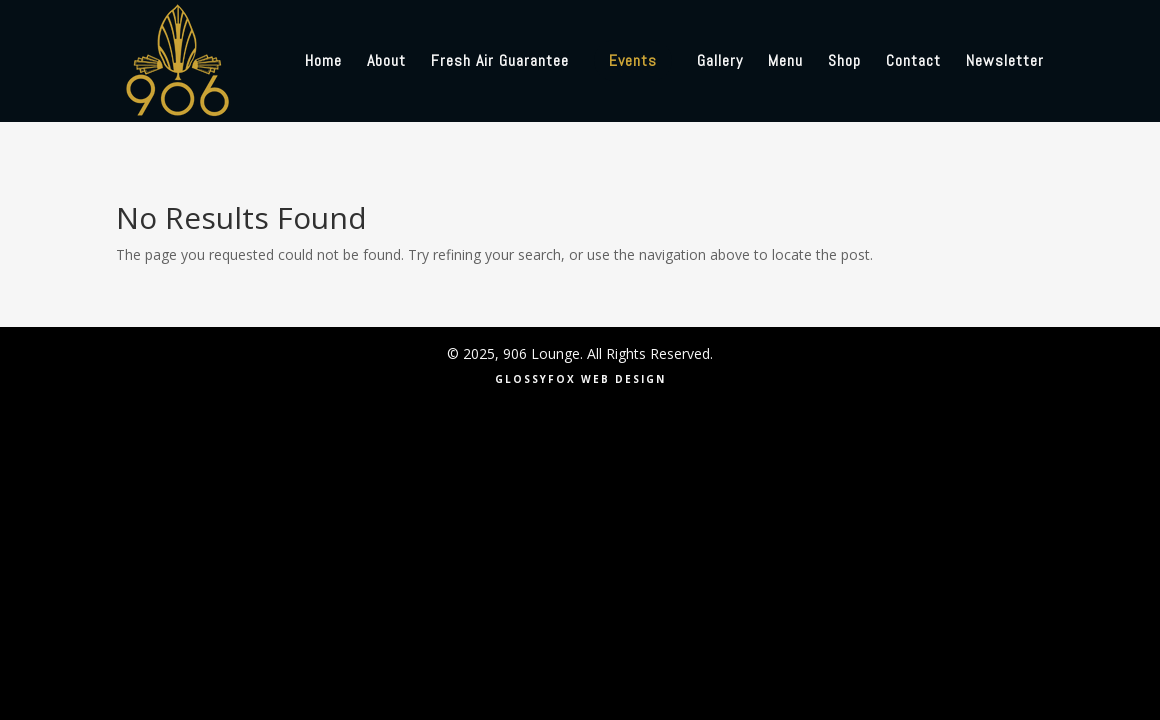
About (386, 62)
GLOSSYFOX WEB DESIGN (580, 379)
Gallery (720, 62)
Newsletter (1005, 62)
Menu (785, 62)
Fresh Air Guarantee (500, 62)
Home (323, 62)
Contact (913, 62)
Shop (844, 62)
